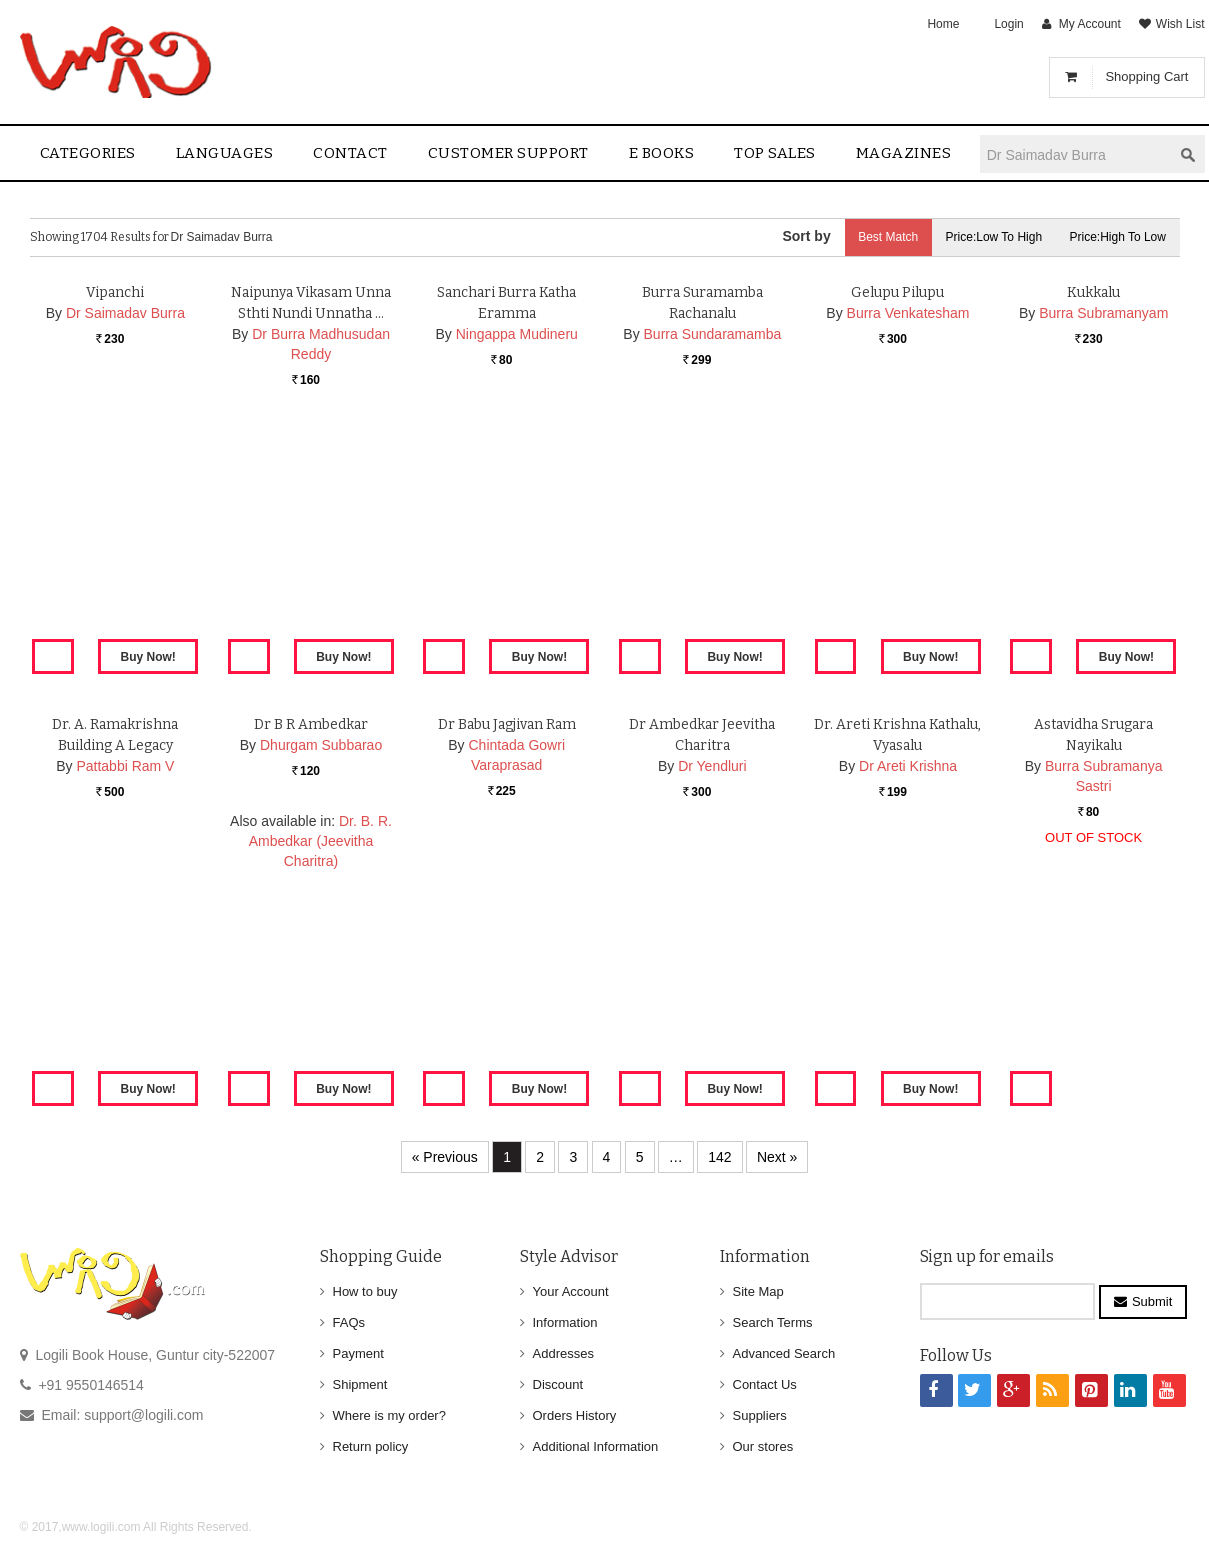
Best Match (881, 237)
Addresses (563, 1353)
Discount (558, 1384)
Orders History (575, 1415)
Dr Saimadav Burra (125, 546)
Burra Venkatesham (908, 546)
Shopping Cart (1146, 76)
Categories (88, 153)
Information (565, 1322)
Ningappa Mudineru (517, 567)
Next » (777, 1157)
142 (719, 1157)
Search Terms (773, 1322)
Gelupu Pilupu (897, 525)
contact (350, 153)
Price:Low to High (989, 237)
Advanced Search (784, 1353)
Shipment (360, 1384)
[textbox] (1076, 154)
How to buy (365, 1291)
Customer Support (508, 153)
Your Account (571, 1291)
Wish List (1180, 24)
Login (1008, 24)
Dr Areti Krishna (908, 999)
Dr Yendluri (712, 999)
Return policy (371, 1446)
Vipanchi (115, 525)
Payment (358, 1353)
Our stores (763, 1446)
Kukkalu (1093, 525)
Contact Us (765, 1384)
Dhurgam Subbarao (321, 978)
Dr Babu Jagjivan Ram (507, 957)
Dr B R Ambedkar (311, 957)
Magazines (904, 153)
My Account (1090, 24)
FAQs (349, 1322)
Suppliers (760, 1415)
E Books (662, 153)
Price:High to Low (1116, 237)
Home (943, 24)
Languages (225, 153)
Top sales (775, 153)
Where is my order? (389, 1415)
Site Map (758, 1291)
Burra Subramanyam (1103, 546)
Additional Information (596, 1446)
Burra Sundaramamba (713, 567)
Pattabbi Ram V (125, 999)
